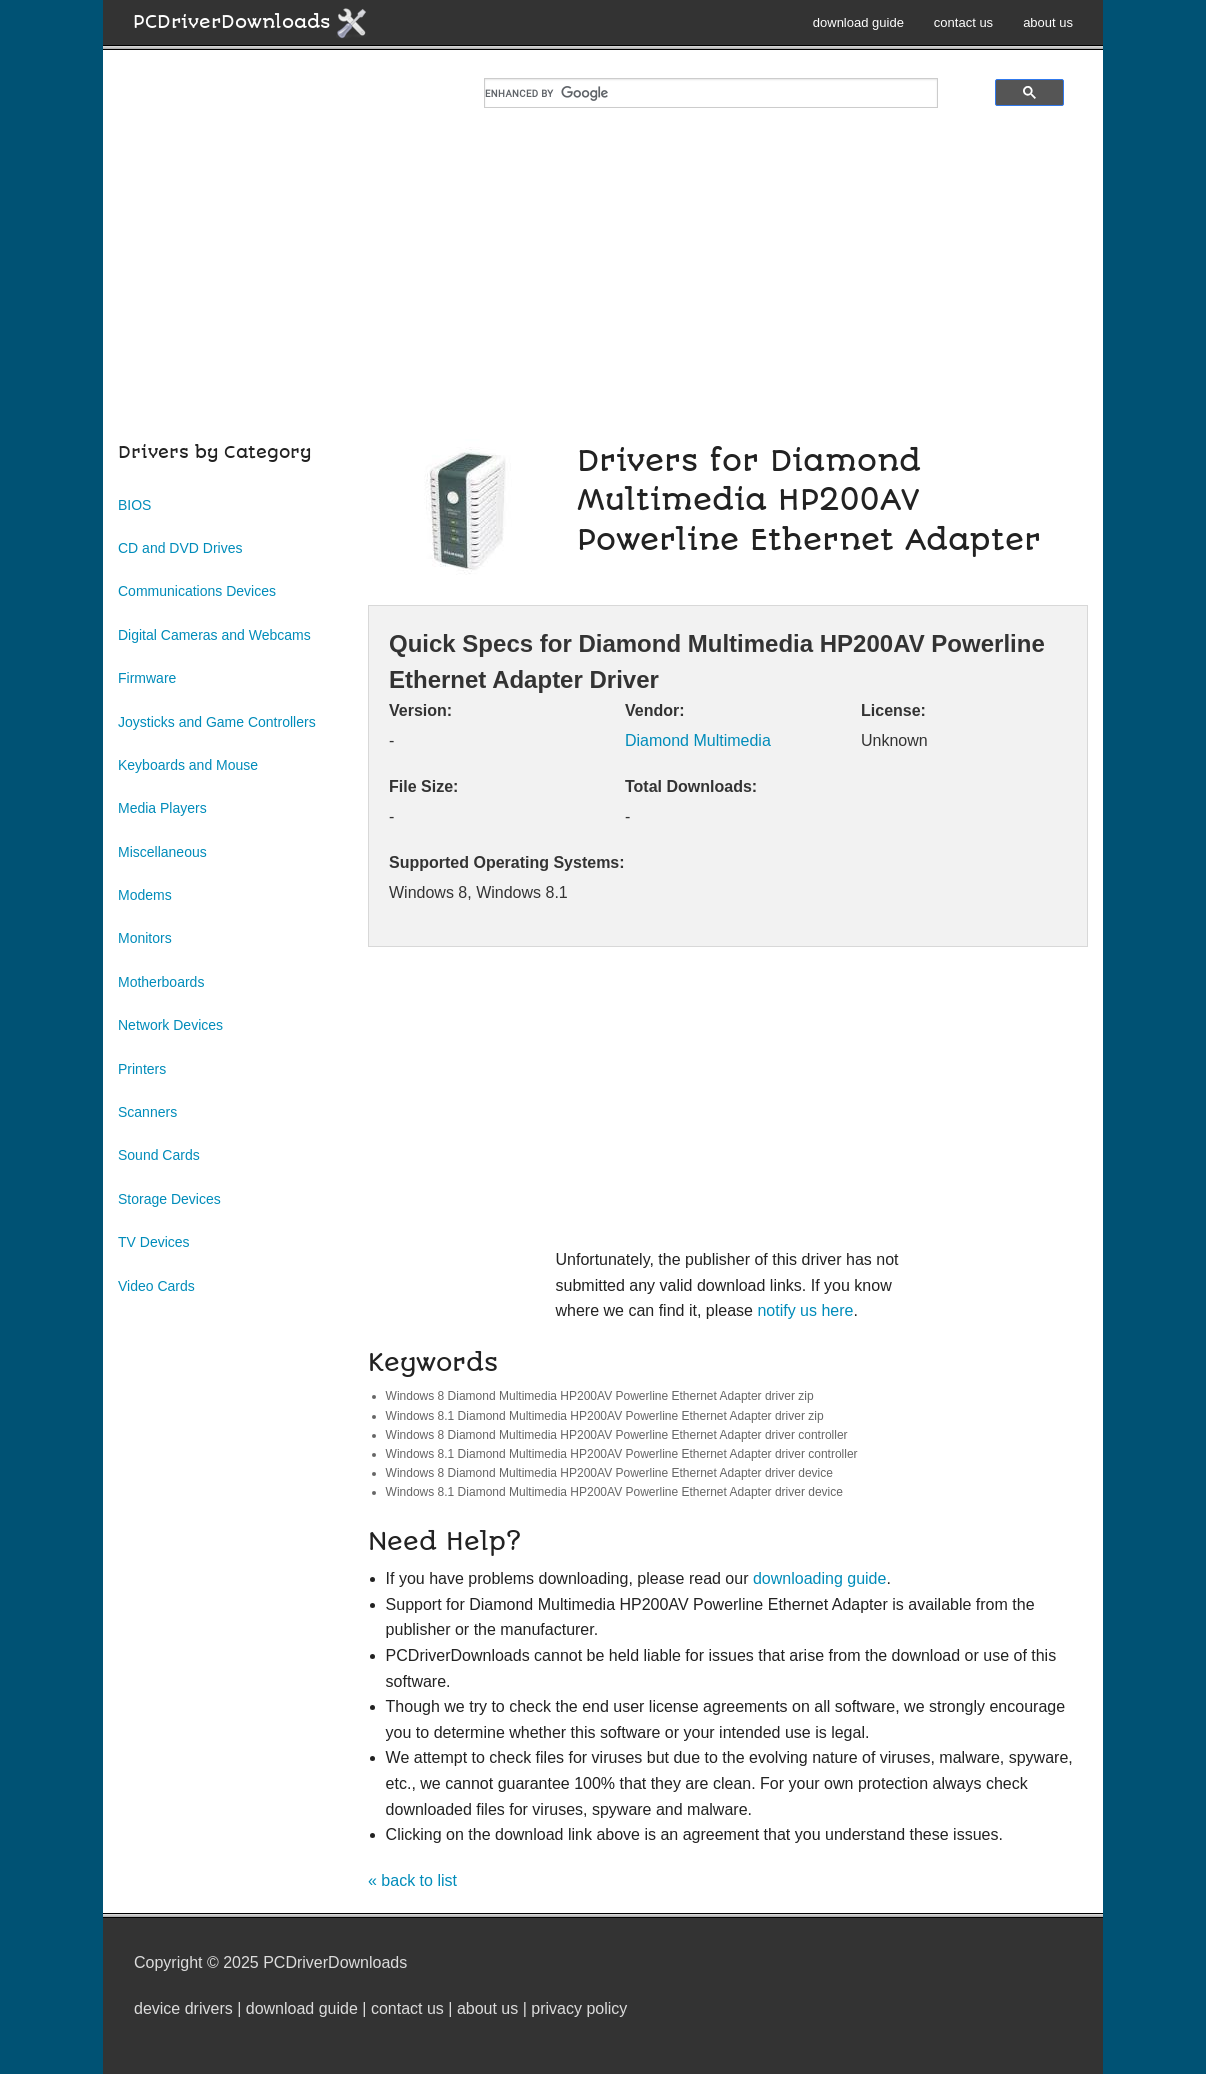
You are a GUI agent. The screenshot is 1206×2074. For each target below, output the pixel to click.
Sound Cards (159, 1155)
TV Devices (154, 1242)
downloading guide (819, 1578)
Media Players (162, 808)
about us (1048, 22)
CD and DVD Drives (180, 548)
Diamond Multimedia (698, 740)
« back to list (412, 1880)
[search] (711, 93)
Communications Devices (197, 591)
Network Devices (170, 1025)
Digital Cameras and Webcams (214, 635)
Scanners (147, 1112)
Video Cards (156, 1286)
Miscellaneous (162, 852)
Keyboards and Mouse (188, 765)
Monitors (145, 938)
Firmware (147, 678)
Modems (145, 895)
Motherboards (161, 982)
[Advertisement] (603, 299)
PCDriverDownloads (250, 23)
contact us (963, 22)
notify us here (805, 1310)
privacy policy (579, 2008)
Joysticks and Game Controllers (217, 722)
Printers (142, 1069)
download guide (858, 22)
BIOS (134, 505)
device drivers (183, 2008)
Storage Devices (169, 1199)
